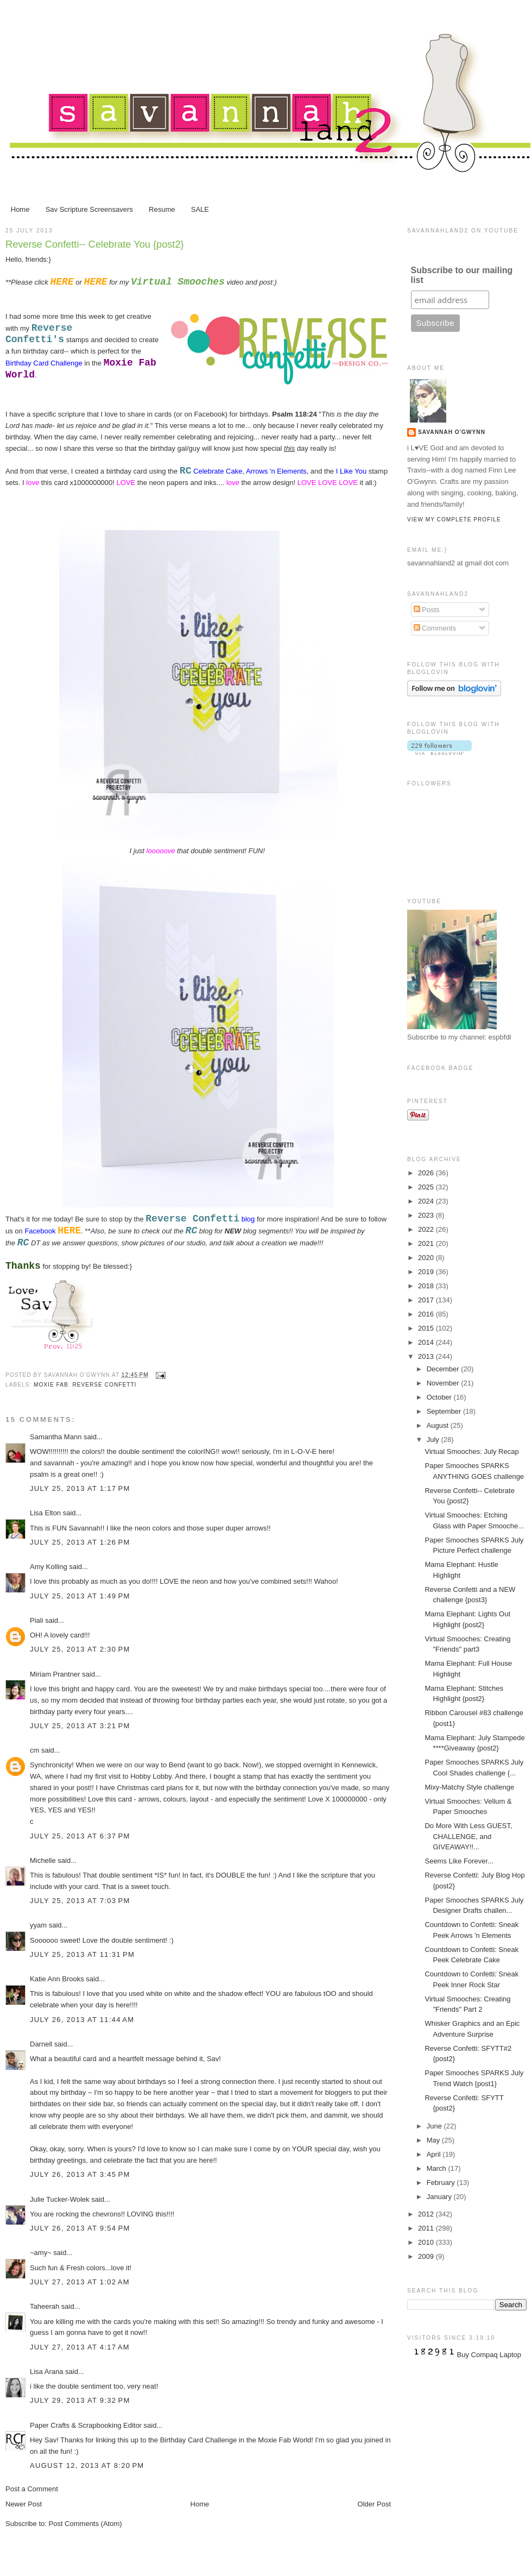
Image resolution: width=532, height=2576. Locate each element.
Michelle (44, 1860)
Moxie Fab (51, 1385)
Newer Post (23, 2504)
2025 (427, 1187)
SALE (200, 209)
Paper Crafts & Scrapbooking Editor (86, 2425)
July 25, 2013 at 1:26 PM (80, 1542)
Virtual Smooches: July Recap (471, 1451)
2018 (427, 1286)
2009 (427, 2256)
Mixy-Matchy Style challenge (469, 1787)
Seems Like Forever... (459, 1861)
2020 (427, 1258)
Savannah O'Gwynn (451, 432)
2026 (427, 1173)
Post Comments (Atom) (85, 2524)
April (435, 2154)
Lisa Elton (45, 1513)
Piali (36, 1620)
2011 (427, 2228)
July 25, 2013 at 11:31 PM (82, 1954)
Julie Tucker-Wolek (60, 2199)
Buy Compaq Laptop (489, 2355)
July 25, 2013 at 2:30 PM (80, 1649)
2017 (427, 1300)
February (442, 2182)
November (444, 1383)
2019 (427, 1272)
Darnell (41, 2044)
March (437, 2168)
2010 (427, 2242)
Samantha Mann (55, 1437)
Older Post (374, 2504)
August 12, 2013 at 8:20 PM (87, 2465)
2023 (427, 1215)
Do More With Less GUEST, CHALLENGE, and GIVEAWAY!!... (468, 1836)
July (434, 1439)
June (435, 2126)
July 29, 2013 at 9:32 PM (80, 2400)
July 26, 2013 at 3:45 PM (80, 2174)
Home (20, 209)
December (444, 1369)
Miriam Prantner (55, 1674)
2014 (427, 1342)
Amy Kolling (48, 1567)
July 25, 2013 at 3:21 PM (80, 1726)
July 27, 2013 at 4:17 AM (80, 2347)
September (445, 1411)
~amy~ (41, 2253)
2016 (427, 1314)
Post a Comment (31, 2489)
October (440, 1397)
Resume (162, 209)
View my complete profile (454, 519)
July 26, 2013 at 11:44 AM (82, 2020)
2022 (427, 1229)
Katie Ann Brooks (57, 1979)
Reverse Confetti (104, 1385)
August (439, 1425)
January (440, 2197)
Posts (427, 610)
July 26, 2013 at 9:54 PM (80, 2228)
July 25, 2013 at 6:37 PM (80, 1836)
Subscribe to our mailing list (462, 275)
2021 (427, 1243)
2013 (427, 1356)
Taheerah (44, 2306)
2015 (427, 1328)
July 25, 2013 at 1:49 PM (80, 1596)
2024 (427, 1201)
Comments (435, 628)
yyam (38, 1925)
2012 (427, 2214)
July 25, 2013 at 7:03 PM (80, 1901)
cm (34, 1750)
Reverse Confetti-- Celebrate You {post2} (94, 244)
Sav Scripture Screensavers (89, 209)
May (434, 2140)
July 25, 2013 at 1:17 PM (80, 1488)
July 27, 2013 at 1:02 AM (80, 2282)
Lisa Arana (46, 2371)
